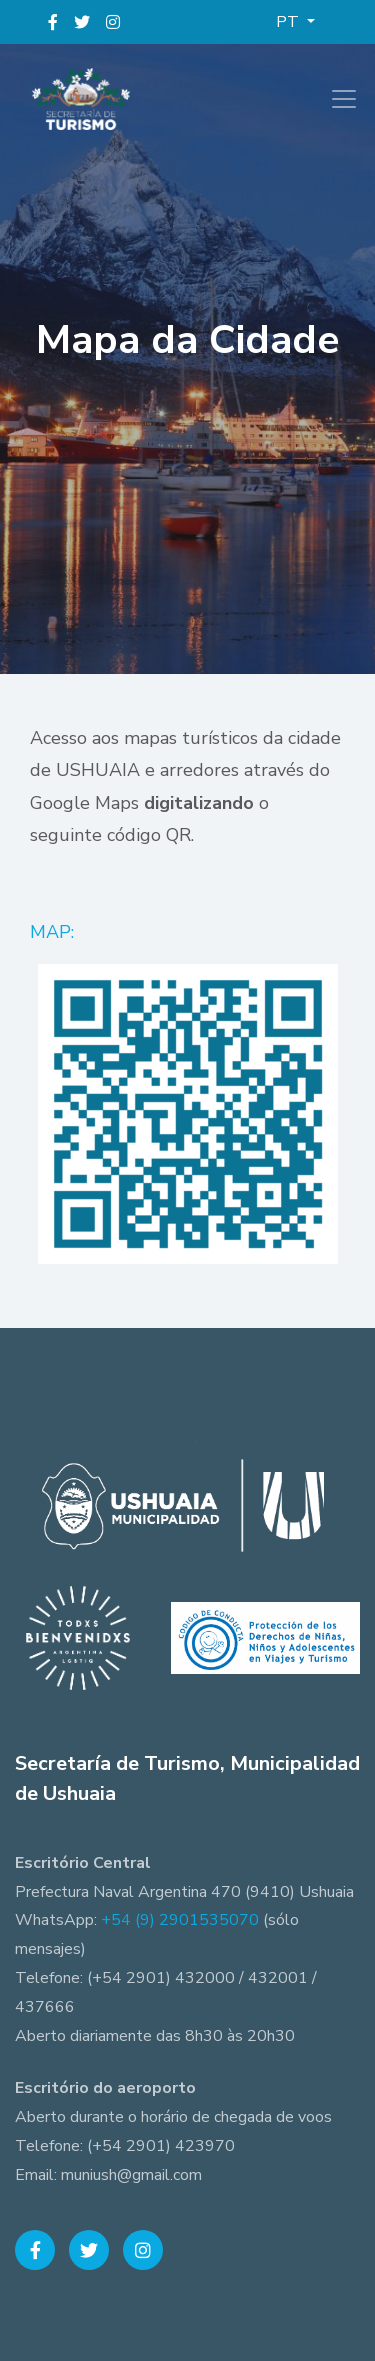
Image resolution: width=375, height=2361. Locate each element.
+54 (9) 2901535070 (180, 1920)
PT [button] (289, 22)
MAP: (54, 932)
